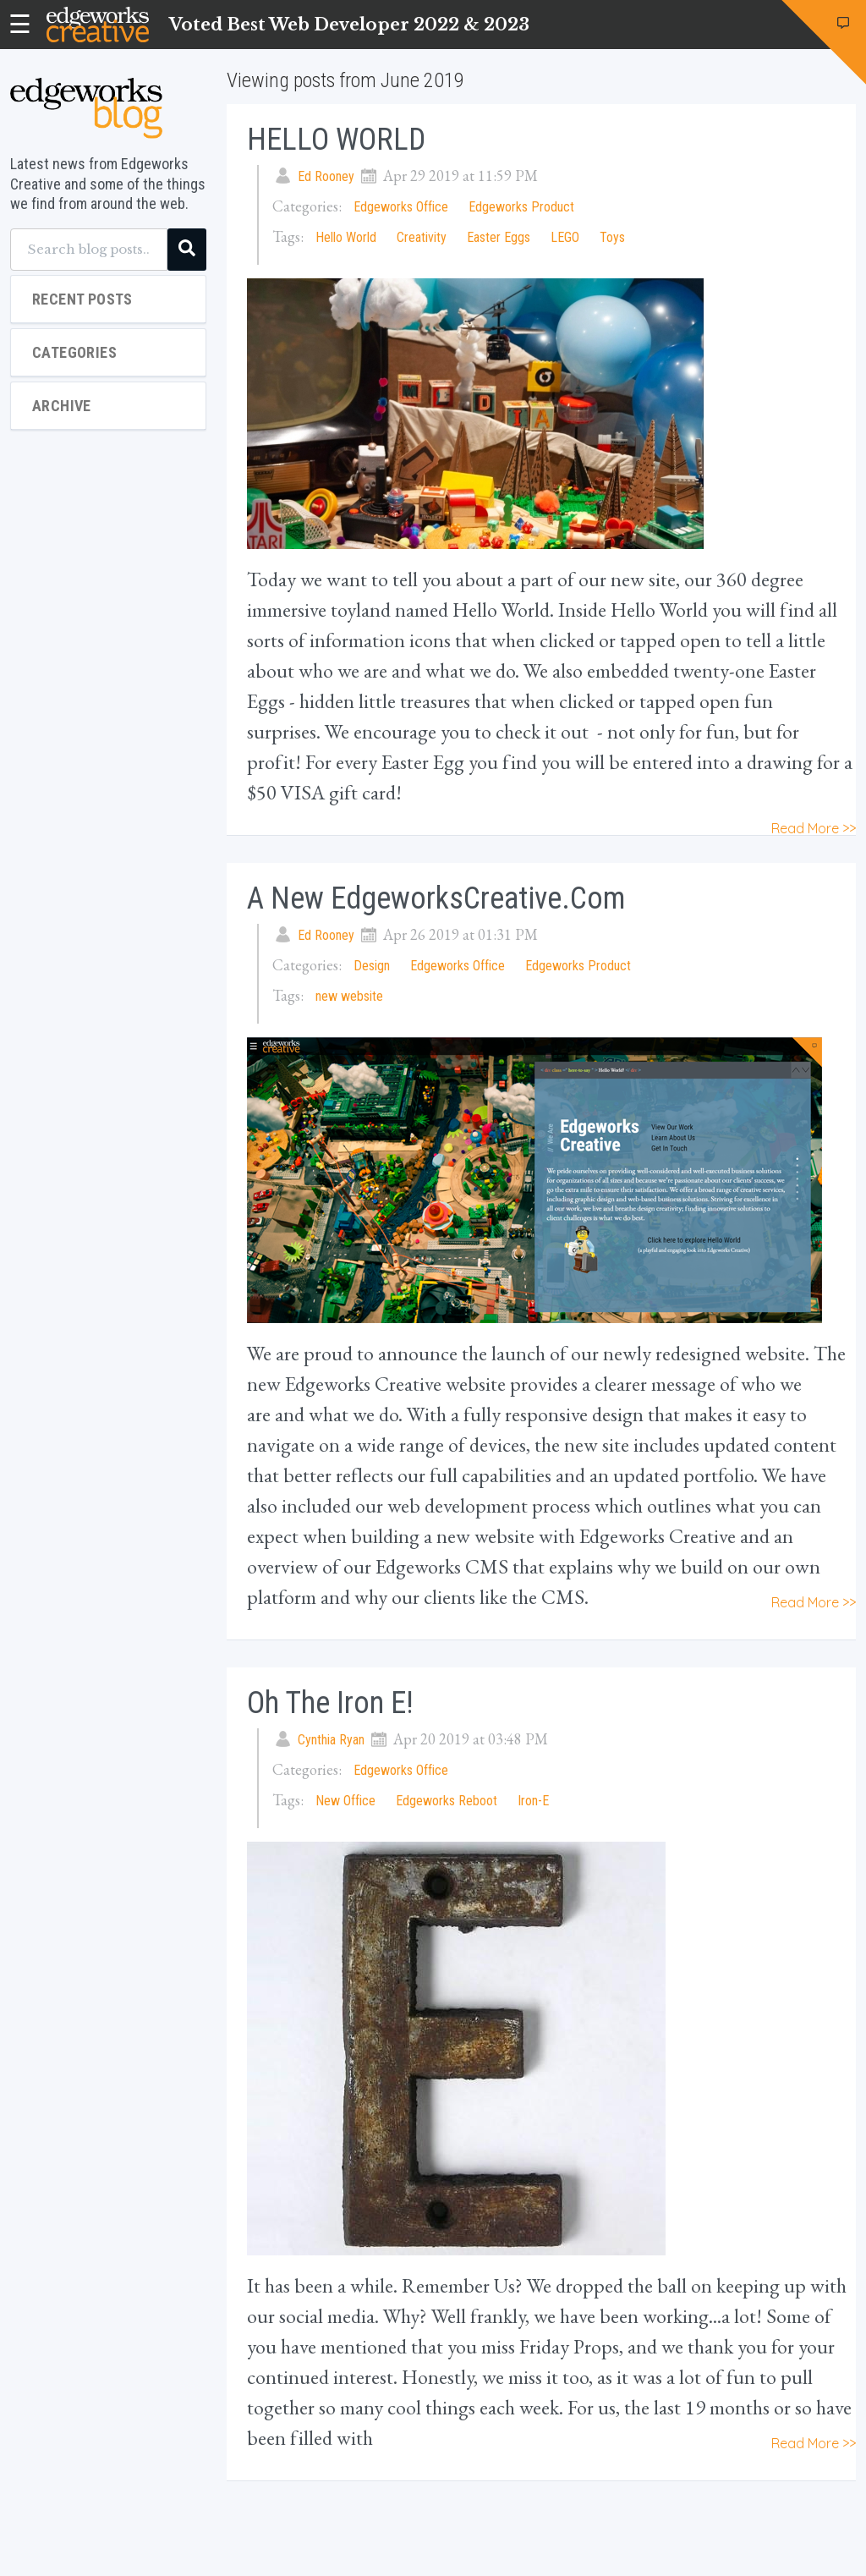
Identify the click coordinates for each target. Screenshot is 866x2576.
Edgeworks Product (521, 207)
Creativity (422, 237)
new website (349, 996)
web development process (488, 1505)
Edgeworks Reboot (446, 1801)
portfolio (718, 1475)
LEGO (565, 237)
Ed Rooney (326, 176)
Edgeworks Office (401, 207)
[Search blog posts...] (88, 249)
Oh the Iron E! (330, 1703)
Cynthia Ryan (331, 1740)
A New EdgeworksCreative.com (436, 898)
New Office (345, 1801)
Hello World (345, 237)
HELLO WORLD (336, 139)
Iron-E (533, 1801)
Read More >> (813, 828)
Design (372, 966)
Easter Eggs (498, 237)
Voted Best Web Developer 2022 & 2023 (349, 24)
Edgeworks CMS (441, 1566)
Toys (612, 237)
